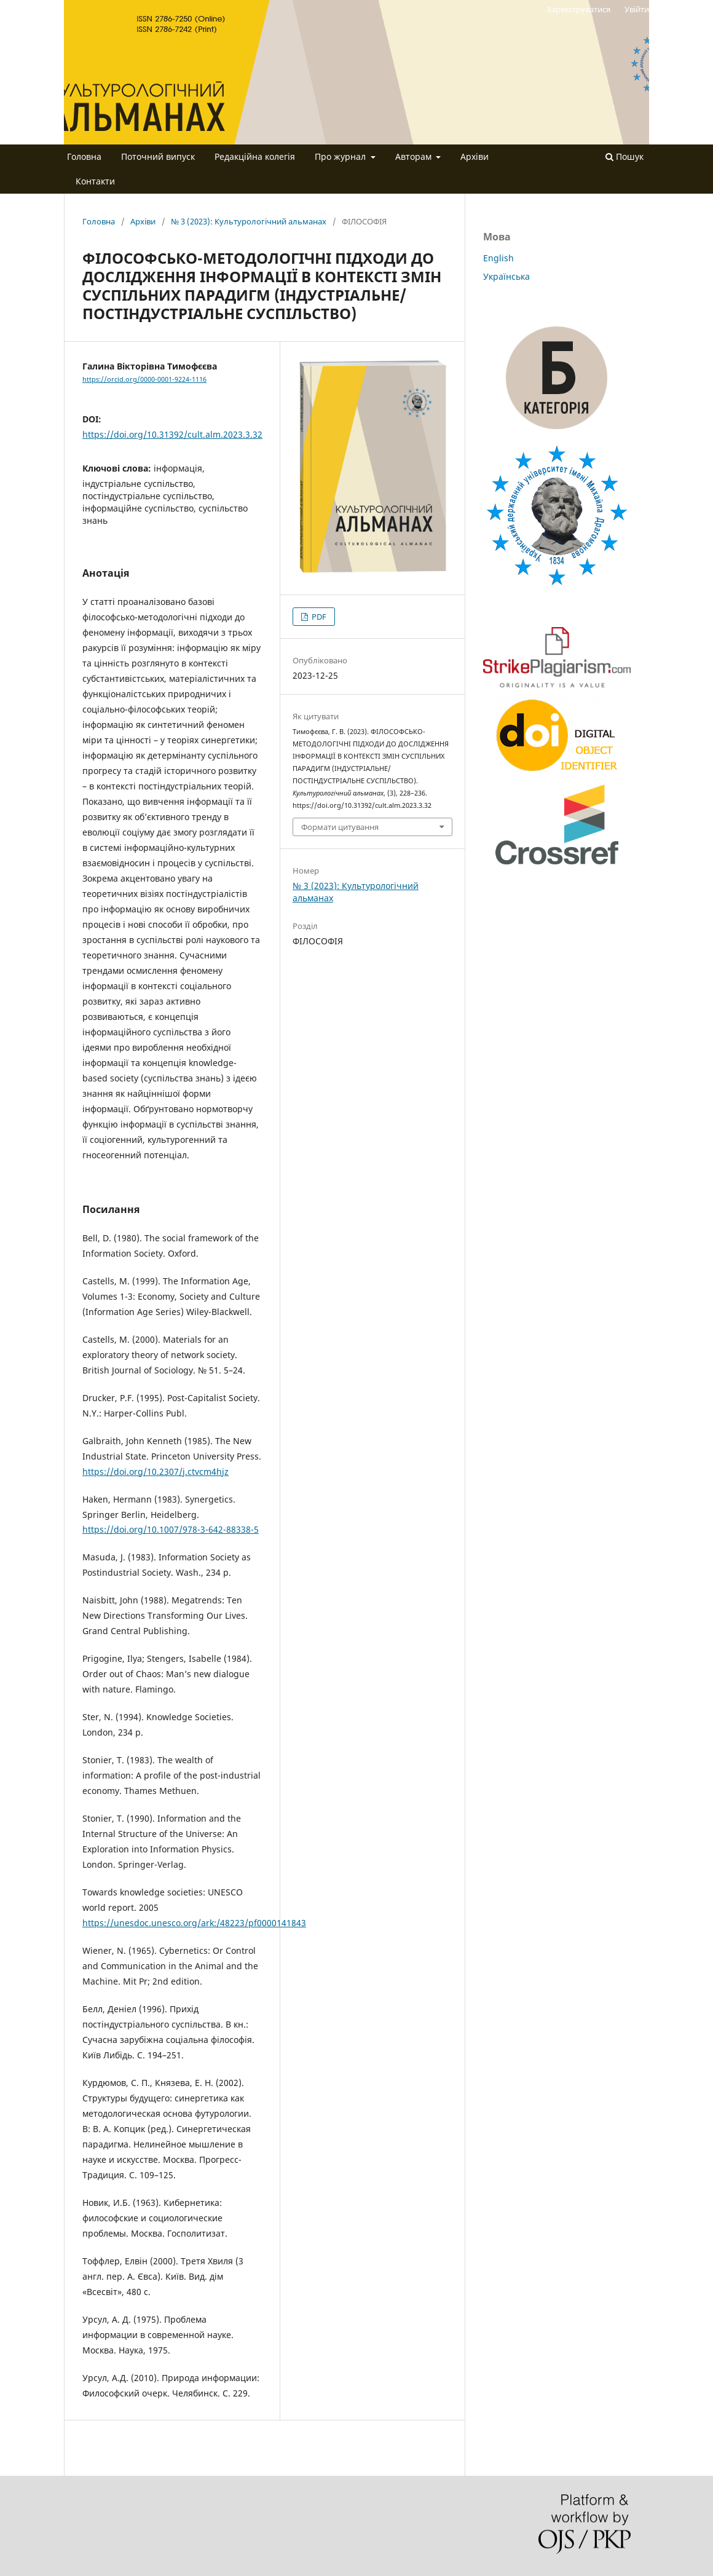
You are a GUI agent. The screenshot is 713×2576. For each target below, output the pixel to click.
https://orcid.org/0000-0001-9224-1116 (144, 379)
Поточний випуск (158, 156)
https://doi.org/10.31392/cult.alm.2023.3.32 (172, 434)
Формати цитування (340, 826)
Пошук (624, 156)
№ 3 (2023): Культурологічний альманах (248, 221)
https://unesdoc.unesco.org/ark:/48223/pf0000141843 (194, 1923)
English (498, 258)
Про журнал (341, 156)
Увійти (636, 9)
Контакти (95, 181)
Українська (506, 276)
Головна (84, 156)
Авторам (414, 156)
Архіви (474, 156)
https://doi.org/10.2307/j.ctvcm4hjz (155, 1471)
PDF (318, 616)
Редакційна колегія (255, 156)
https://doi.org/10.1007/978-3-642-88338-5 (170, 1529)
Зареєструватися (578, 9)
